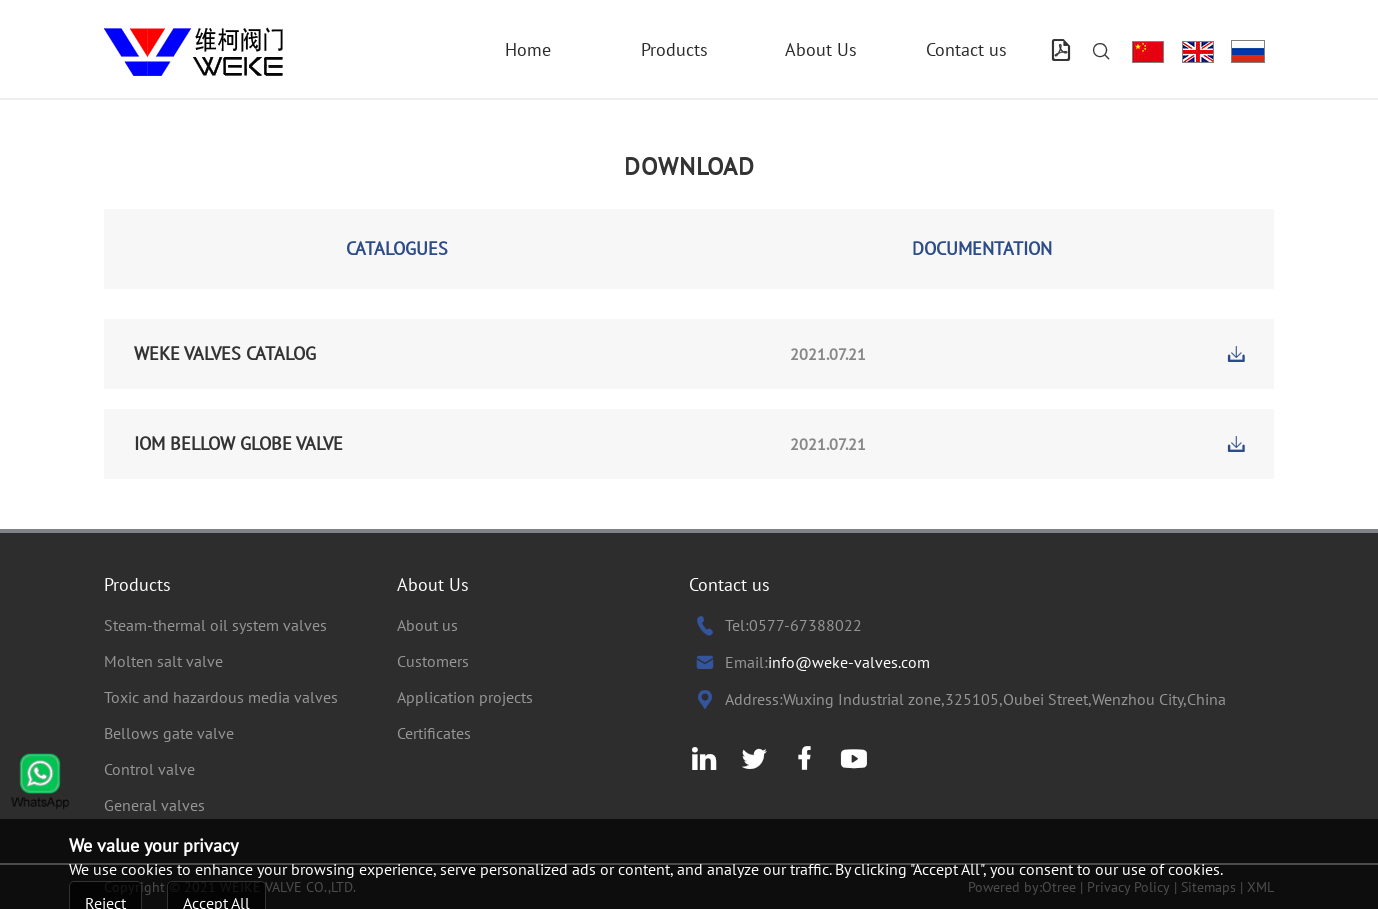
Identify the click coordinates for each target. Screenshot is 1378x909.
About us (427, 625)
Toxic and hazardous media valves (221, 697)
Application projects (465, 697)
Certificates (434, 733)
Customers (433, 661)
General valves (154, 805)
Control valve (149, 769)
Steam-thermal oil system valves (215, 625)
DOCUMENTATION (982, 248)
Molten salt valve (163, 661)
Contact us (966, 49)
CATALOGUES (397, 248)
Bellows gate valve (169, 733)
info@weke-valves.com (849, 662)
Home (528, 49)
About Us (821, 49)
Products (674, 49)
